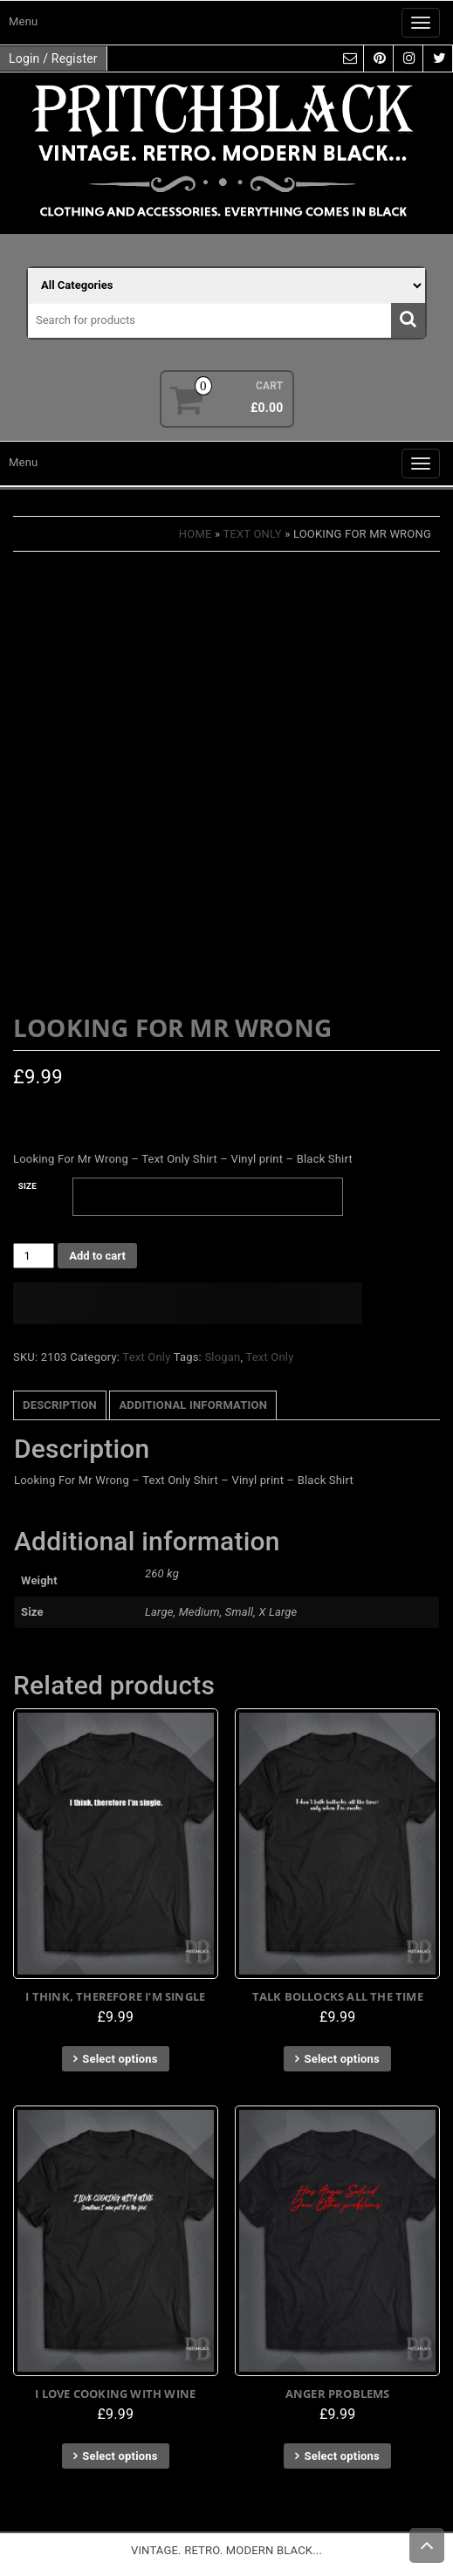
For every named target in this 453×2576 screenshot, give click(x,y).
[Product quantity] (33, 1255)
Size (27, 1186)
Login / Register (53, 58)
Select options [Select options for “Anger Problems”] (342, 2456)
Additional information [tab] (193, 1405)
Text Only (252, 533)
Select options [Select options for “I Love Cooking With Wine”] (119, 2456)
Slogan (222, 1357)
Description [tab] (60, 1405)
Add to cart (97, 1255)
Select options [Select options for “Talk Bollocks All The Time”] (342, 2058)
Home (195, 533)
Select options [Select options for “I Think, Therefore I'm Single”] (119, 2058)
